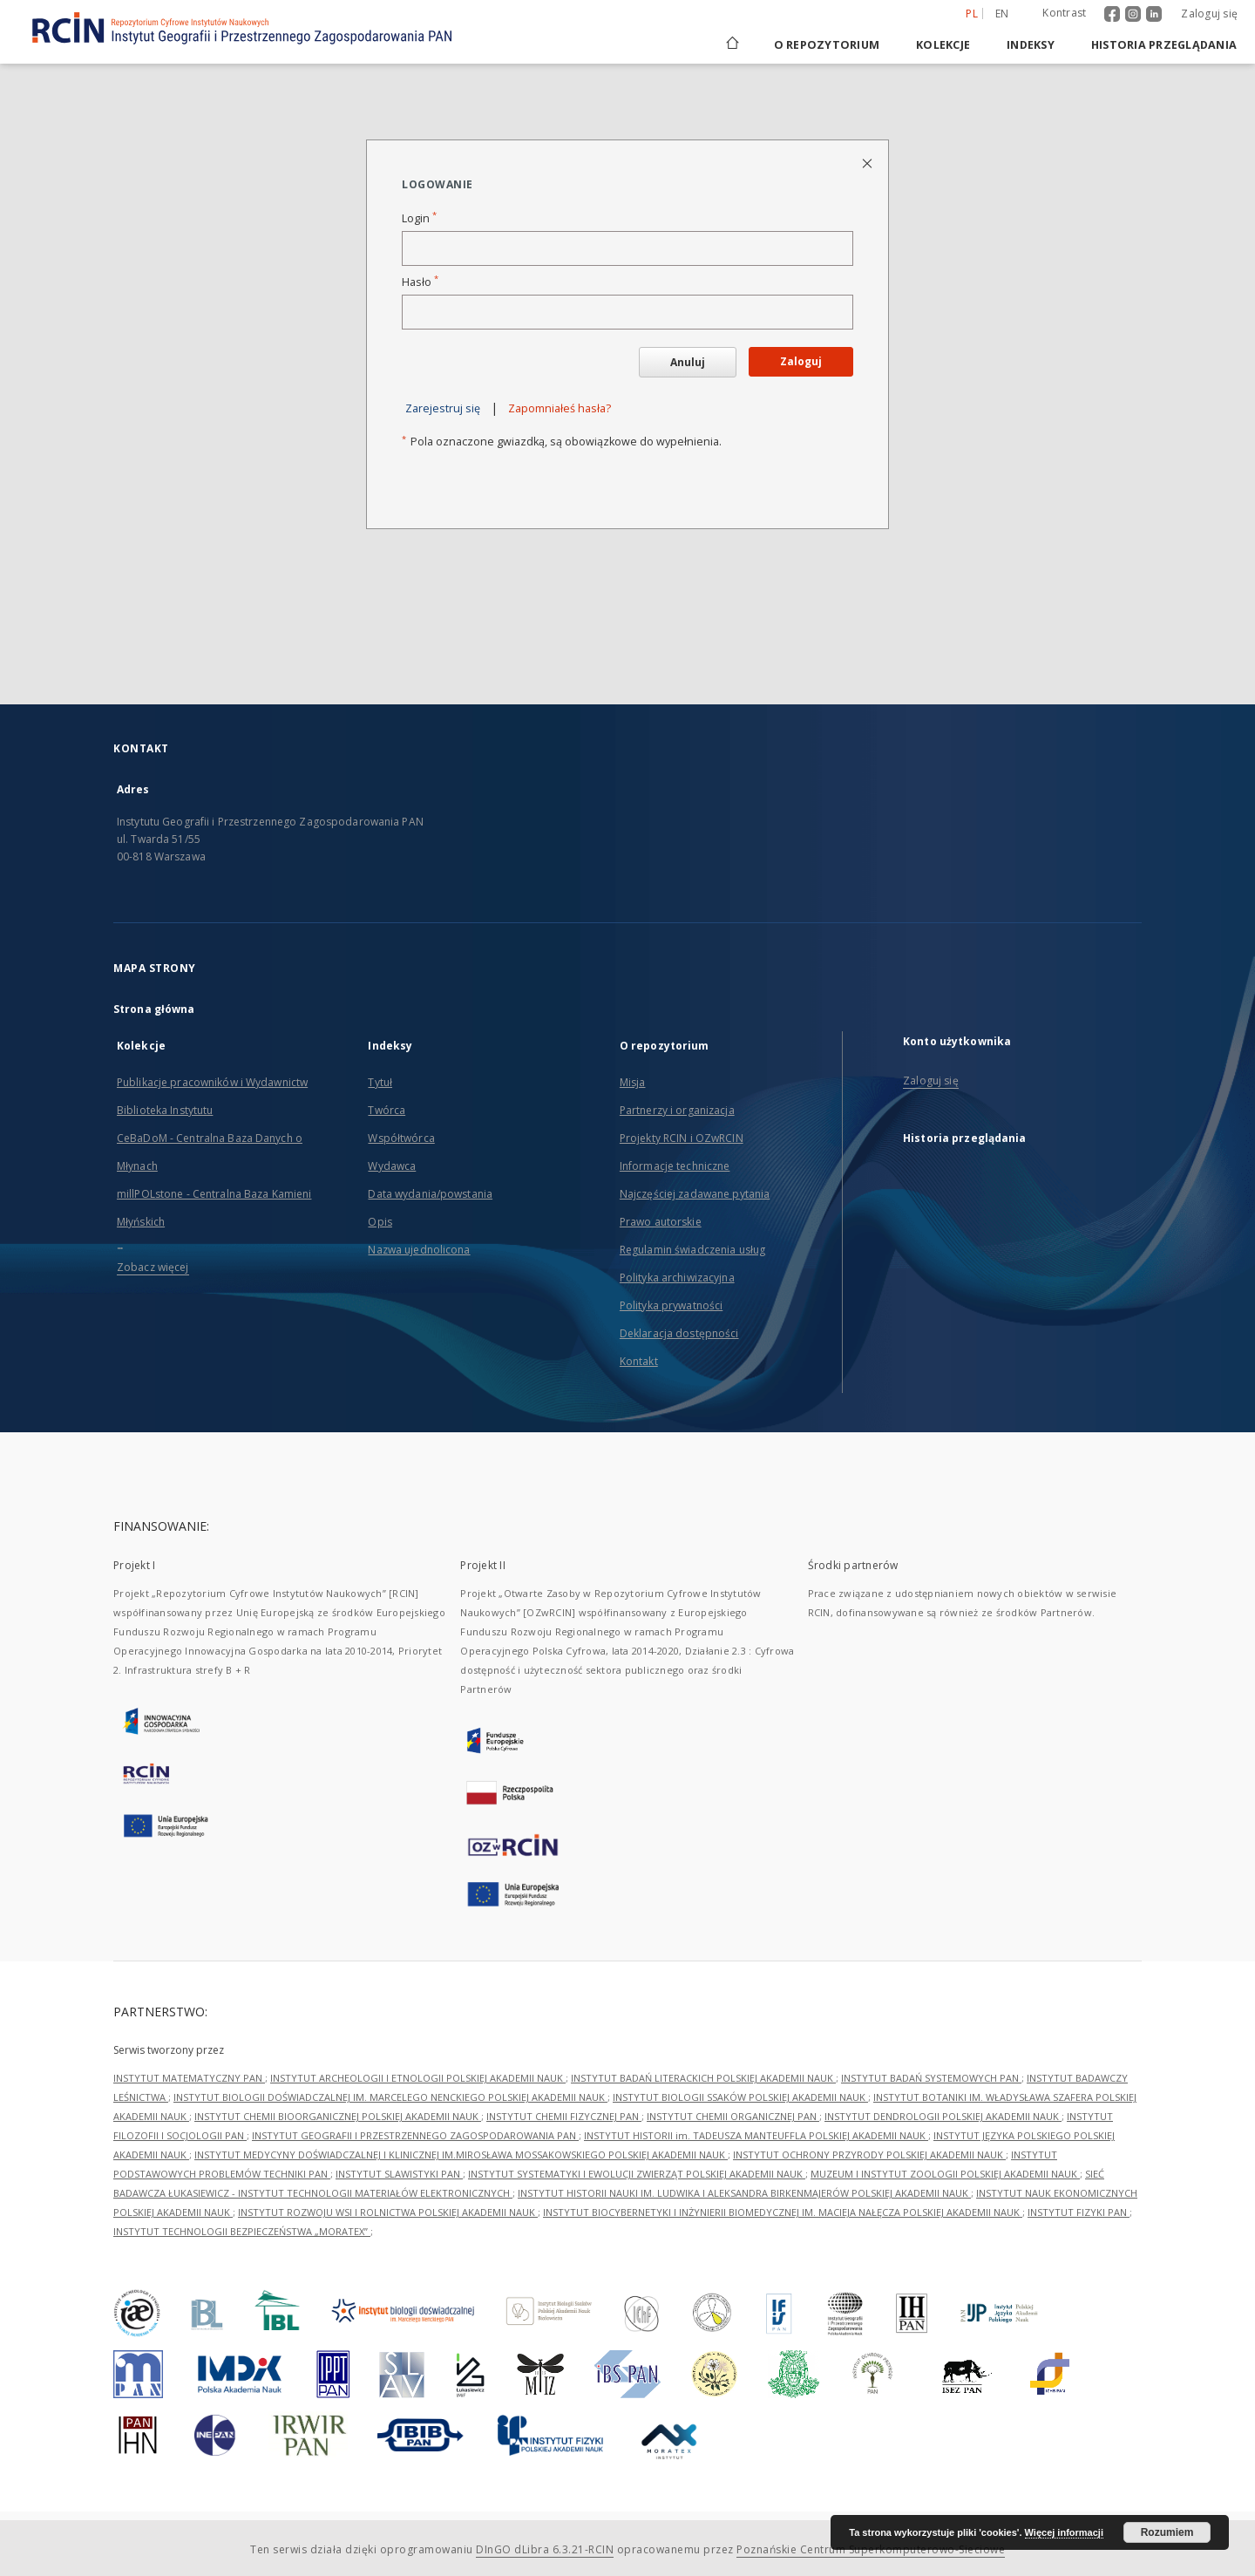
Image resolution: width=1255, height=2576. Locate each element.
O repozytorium (827, 44)
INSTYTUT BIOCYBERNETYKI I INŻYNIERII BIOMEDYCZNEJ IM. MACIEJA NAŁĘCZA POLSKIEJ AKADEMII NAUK (782, 2212)
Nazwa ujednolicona (419, 1249)
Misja (633, 1082)
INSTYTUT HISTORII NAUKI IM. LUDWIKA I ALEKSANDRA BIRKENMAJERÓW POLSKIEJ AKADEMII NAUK (744, 2192)
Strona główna (154, 1009)
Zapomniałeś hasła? (559, 408)
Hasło (420, 282)
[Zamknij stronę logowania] (868, 162)
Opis (379, 1221)
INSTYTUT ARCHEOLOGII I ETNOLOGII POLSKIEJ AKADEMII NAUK (418, 2077)
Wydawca (392, 1166)
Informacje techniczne (675, 1166)
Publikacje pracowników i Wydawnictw (212, 1082)
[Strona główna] (731, 45)
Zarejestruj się (442, 408)
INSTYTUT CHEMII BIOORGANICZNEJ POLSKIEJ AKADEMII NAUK (337, 2116)
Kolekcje (943, 44)
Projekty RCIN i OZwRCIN (681, 1138)
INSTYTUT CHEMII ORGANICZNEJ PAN (733, 2116)
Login (419, 218)
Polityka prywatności (671, 1305)
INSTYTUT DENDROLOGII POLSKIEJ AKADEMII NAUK (943, 2116)
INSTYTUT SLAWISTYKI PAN (399, 2173)
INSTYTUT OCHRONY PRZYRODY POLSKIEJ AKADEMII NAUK (869, 2154)
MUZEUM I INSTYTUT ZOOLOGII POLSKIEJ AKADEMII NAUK (945, 2173)
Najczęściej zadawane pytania (695, 1193)
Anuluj (687, 362)
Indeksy (1031, 44)
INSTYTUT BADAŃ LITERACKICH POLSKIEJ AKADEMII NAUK (703, 2077)
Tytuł (380, 1082)
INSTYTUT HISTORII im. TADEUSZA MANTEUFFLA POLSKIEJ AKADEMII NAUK (756, 2135)
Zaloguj (801, 361)
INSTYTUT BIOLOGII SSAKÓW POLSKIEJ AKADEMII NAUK (740, 2097)
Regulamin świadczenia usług (692, 1249)
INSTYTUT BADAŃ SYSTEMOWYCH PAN (931, 2077)
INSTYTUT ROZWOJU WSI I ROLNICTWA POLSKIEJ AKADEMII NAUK (388, 2212)
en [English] (1002, 13)
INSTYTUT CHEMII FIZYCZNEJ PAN (563, 2116)
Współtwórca (401, 1138)
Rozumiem (1167, 2532)
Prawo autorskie (661, 1221)
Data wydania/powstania (430, 1193)
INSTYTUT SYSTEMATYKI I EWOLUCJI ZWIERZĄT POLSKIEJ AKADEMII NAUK (636, 2173)
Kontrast (1064, 12)
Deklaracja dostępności (679, 1333)
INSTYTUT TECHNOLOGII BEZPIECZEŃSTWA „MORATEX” (241, 2231)
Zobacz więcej (153, 1267)
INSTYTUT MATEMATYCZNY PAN (189, 2077)
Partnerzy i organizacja (677, 1110)
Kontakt (639, 1361)
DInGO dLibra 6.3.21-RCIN (545, 2549)
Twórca (386, 1110)
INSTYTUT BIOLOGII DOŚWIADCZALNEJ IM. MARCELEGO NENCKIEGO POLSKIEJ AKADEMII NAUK (390, 2097)
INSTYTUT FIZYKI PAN (1079, 2212)
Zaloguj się (1209, 13)
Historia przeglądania (1164, 44)
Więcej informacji (1064, 2532)
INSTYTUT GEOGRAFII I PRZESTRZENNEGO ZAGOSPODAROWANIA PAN (415, 2135)
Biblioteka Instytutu (165, 1110)
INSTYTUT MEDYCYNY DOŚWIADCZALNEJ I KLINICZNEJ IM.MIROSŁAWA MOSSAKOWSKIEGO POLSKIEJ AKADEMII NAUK (461, 2154)
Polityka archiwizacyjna (677, 1277)
